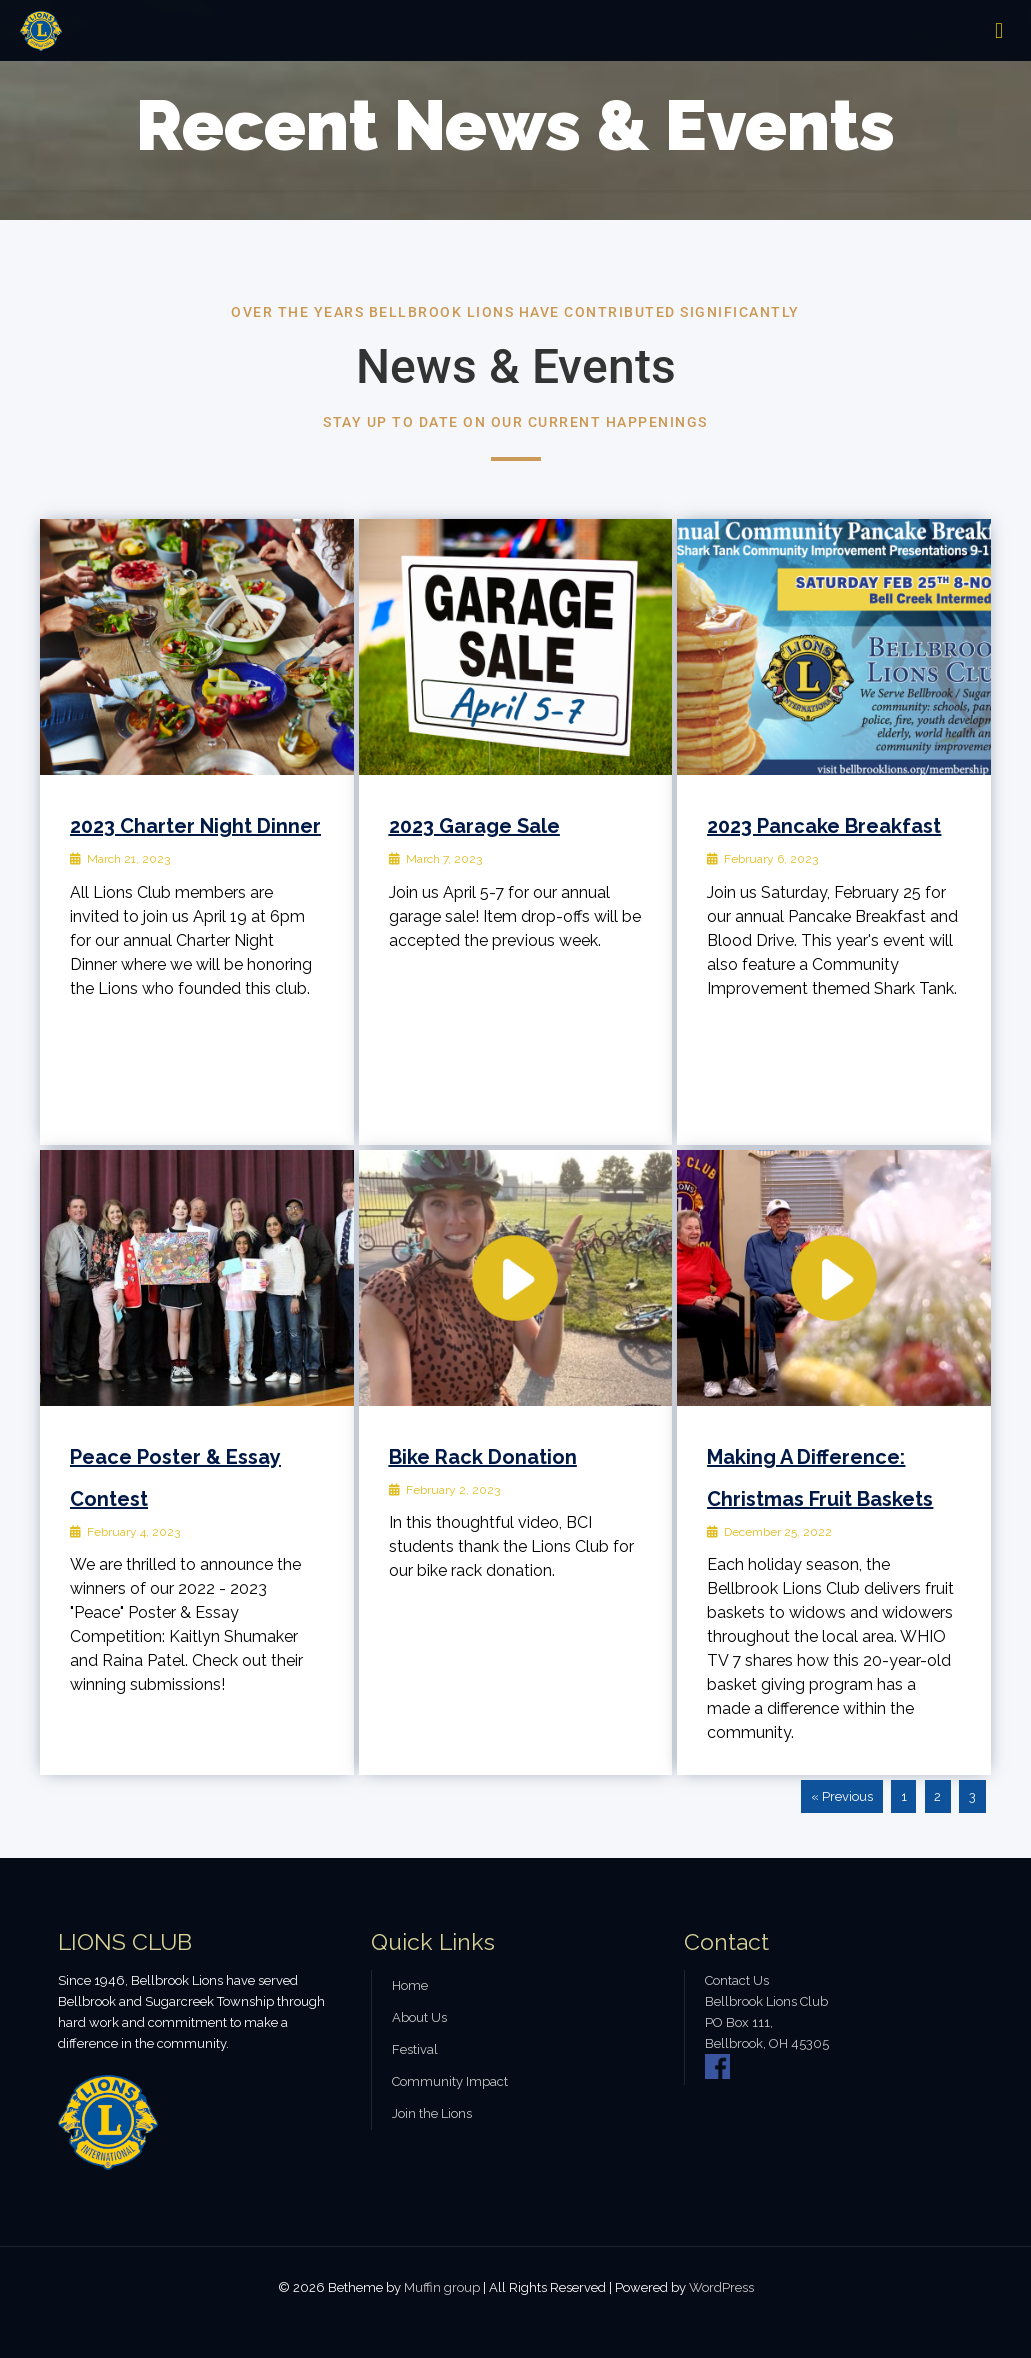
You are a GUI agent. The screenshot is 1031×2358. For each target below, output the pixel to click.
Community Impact (450, 2081)
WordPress (721, 2287)
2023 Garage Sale (474, 826)
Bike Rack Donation (483, 1457)
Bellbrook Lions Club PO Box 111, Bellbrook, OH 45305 (767, 2022)
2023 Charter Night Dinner (195, 826)
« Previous (842, 1796)
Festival (415, 2049)
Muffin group (442, 2287)
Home (410, 1985)
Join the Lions (432, 2113)
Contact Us (737, 1980)
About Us (419, 2017)
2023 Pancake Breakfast (824, 826)
